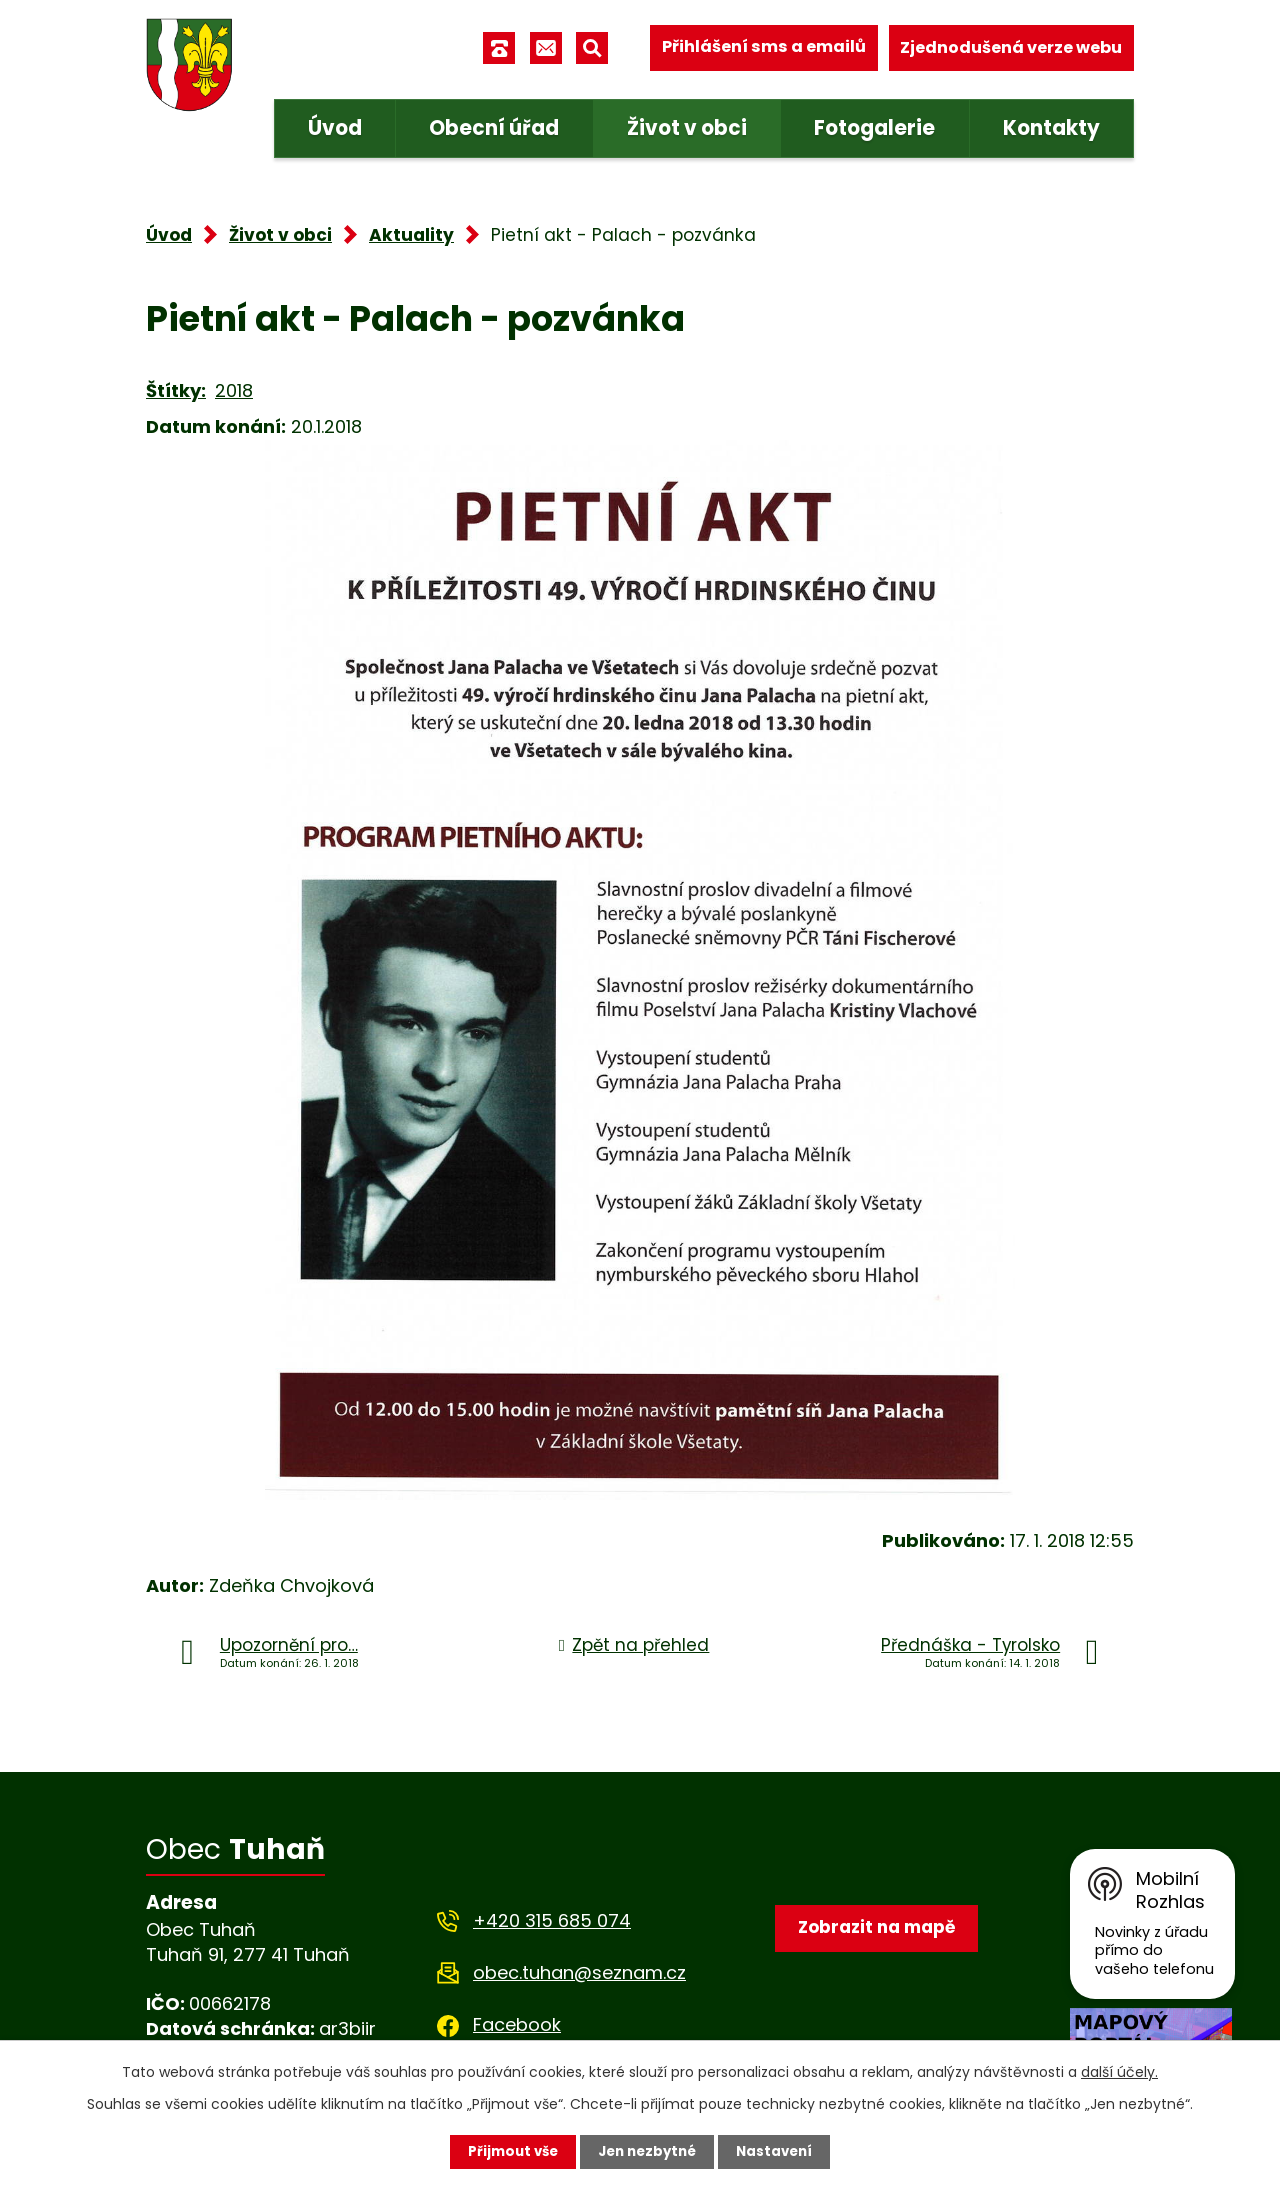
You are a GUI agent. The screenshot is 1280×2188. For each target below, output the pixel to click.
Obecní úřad (494, 128)
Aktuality (411, 235)
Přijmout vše (507, 2151)
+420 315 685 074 (552, 1920)
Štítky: (176, 390)
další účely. (1119, 2071)
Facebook (517, 2024)
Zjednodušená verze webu (1011, 47)
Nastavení (780, 2151)
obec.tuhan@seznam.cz (579, 1972)
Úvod (335, 128)
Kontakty (1051, 128)
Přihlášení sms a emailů (764, 47)
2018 (234, 390)
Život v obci (687, 128)
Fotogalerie (874, 128)
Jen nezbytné (647, 2151)
